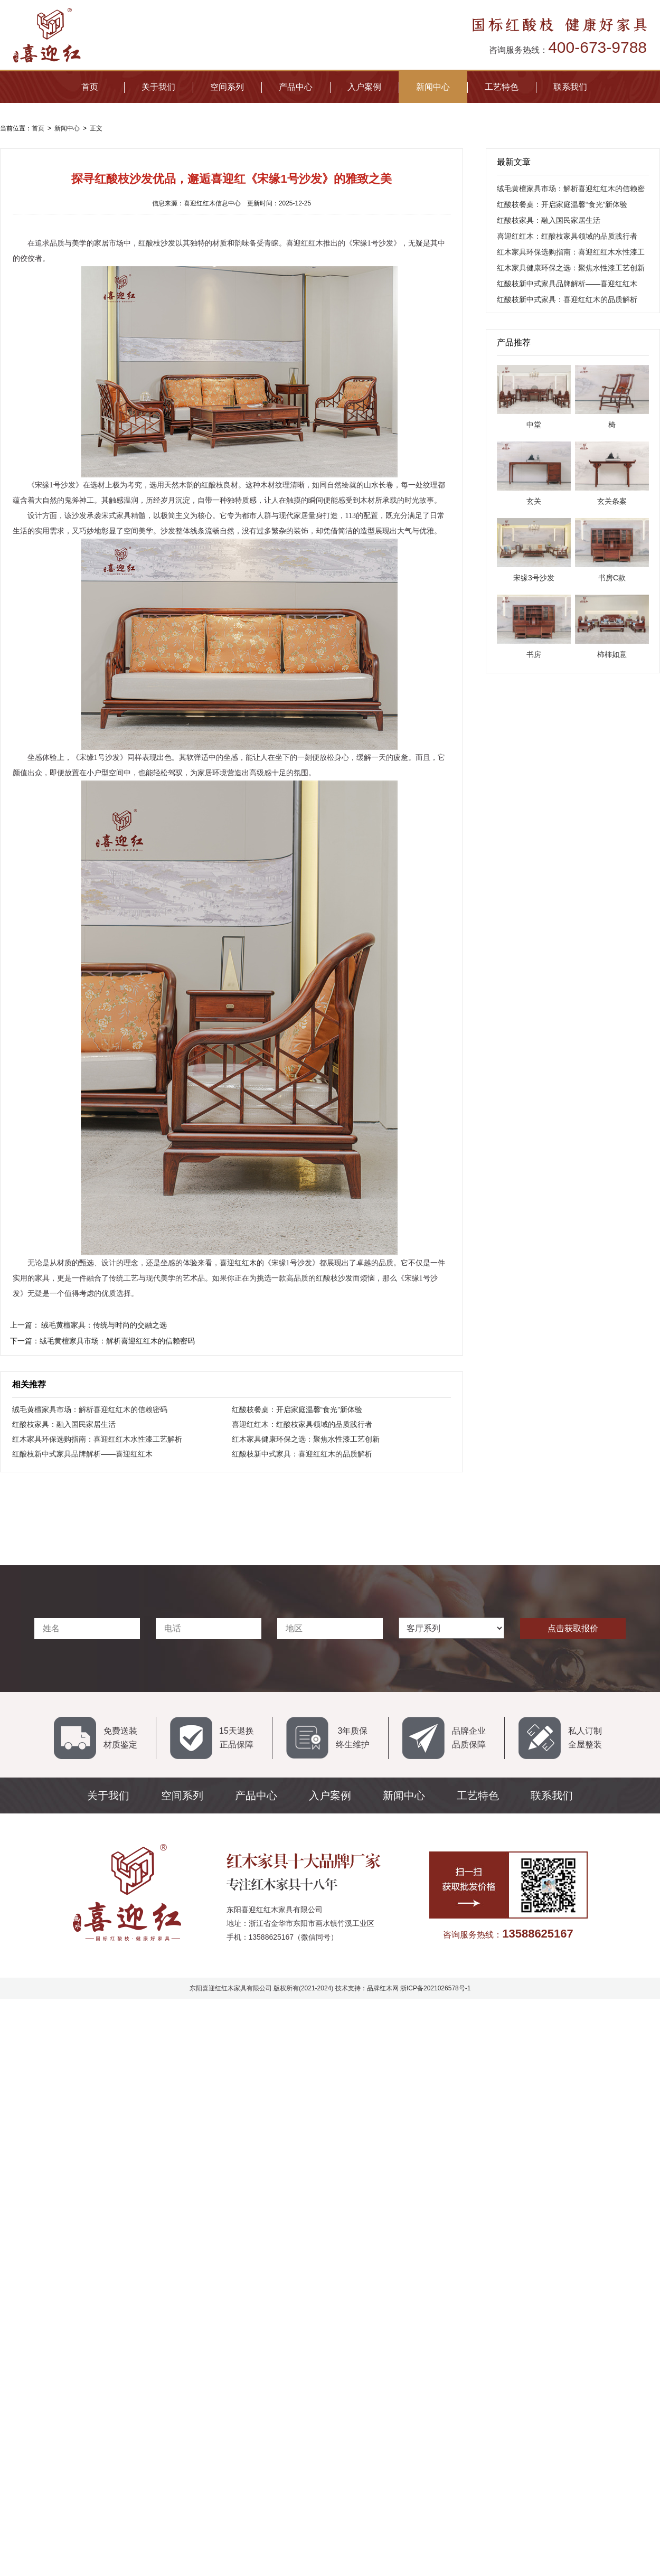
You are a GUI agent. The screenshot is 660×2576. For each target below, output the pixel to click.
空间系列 (227, 86)
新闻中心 (433, 86)
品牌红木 (379, 1988)
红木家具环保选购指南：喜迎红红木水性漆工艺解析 (97, 1439)
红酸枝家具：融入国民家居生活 (64, 1424)
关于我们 (158, 86)
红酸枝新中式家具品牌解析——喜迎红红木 (82, 1454)
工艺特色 (501, 86)
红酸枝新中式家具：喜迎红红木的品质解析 (302, 1454)
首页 (89, 86)
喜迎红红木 (238, 1263)
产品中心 (296, 86)
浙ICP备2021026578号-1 (435, 1988)
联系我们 (570, 86)
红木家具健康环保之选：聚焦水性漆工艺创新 (306, 1439)
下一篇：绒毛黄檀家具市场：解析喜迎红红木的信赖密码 (102, 1341)
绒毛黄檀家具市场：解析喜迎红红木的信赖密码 (89, 1409)
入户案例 (364, 86)
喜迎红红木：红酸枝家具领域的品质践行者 (302, 1424)
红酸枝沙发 (156, 243)
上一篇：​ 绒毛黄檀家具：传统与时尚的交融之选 (88, 1325)
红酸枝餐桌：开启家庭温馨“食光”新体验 (297, 1409)
